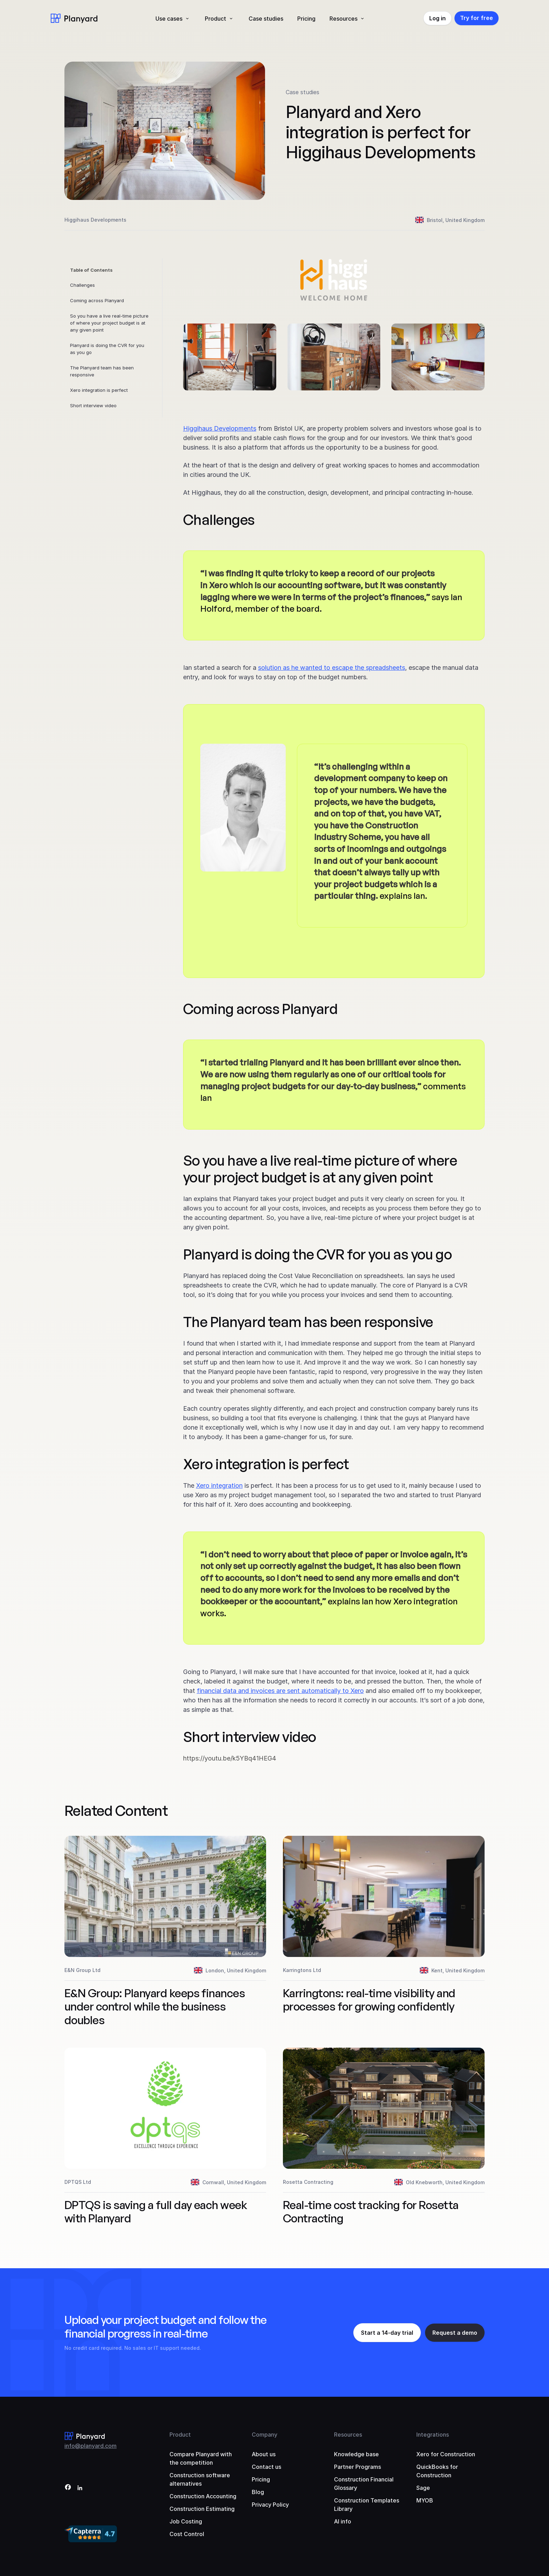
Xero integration (219, 1485)
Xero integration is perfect (99, 390)
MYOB (424, 2500)
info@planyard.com (90, 2445)
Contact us (266, 2466)
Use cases (168, 18)
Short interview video (93, 405)
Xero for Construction (445, 2454)
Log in (437, 18)
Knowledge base (356, 2454)
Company (264, 2434)
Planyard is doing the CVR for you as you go (107, 348)
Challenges (82, 285)
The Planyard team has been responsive (102, 371)
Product (215, 18)
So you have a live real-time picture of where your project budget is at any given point (109, 323)
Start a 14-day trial (387, 2332)
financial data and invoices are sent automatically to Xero (280, 1690)
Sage (423, 2487)
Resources (343, 18)
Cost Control (186, 2533)
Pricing (306, 18)
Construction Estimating (202, 2508)
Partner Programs (357, 2466)
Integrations (432, 2434)
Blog (258, 2491)
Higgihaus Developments (219, 428)
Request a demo (454, 2332)
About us (264, 2454)
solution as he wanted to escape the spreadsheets (331, 667)
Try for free (476, 17)
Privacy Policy (270, 2504)
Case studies (266, 18)
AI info (342, 2521)
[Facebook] (67, 2488)
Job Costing (185, 2521)
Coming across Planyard (97, 300)
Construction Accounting (202, 2496)
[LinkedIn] (80, 2488)
